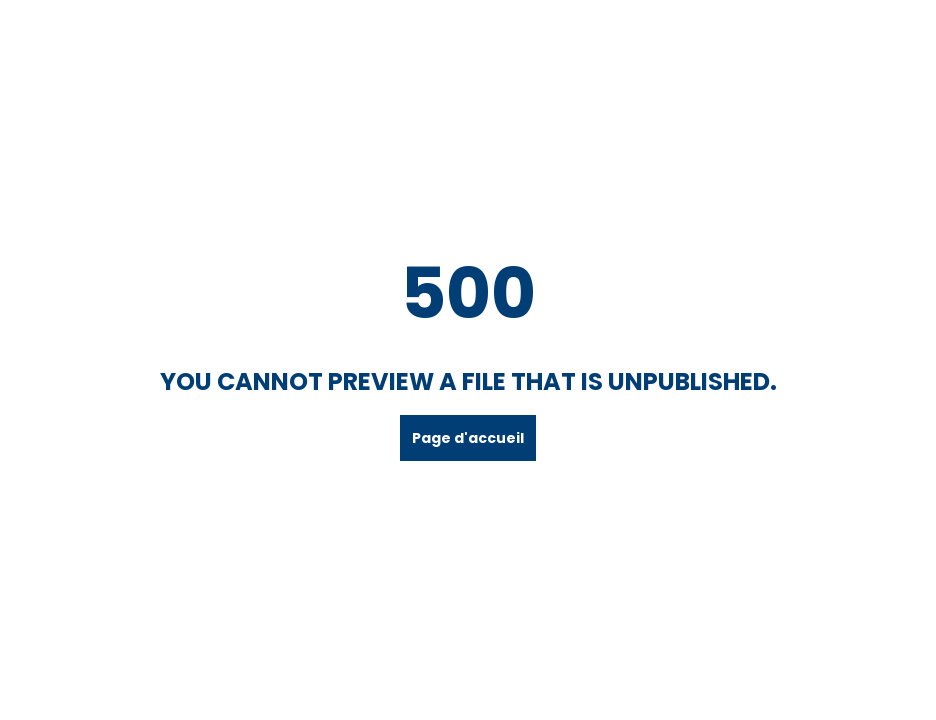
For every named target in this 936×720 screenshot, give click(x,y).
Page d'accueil (468, 438)
